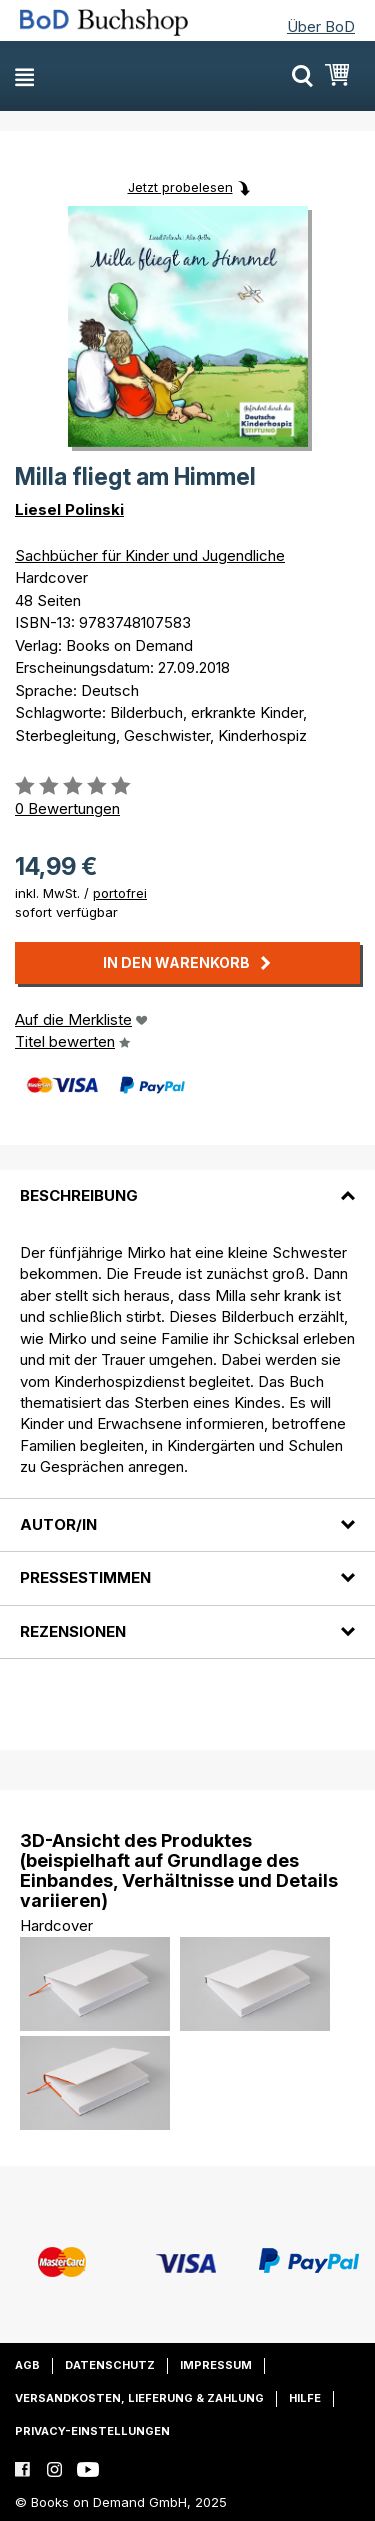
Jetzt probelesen (180, 187)
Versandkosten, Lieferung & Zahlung (139, 2398)
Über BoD (321, 26)
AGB (27, 2365)
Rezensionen (73, 1631)
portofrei (120, 893)
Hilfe (305, 2398)
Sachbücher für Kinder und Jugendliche (150, 555)
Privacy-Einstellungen (92, 2431)
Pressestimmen (85, 1577)
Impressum (216, 2365)
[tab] (187, 1184)
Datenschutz (110, 2365)
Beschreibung (79, 1195)
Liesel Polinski (69, 509)
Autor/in (58, 1524)
